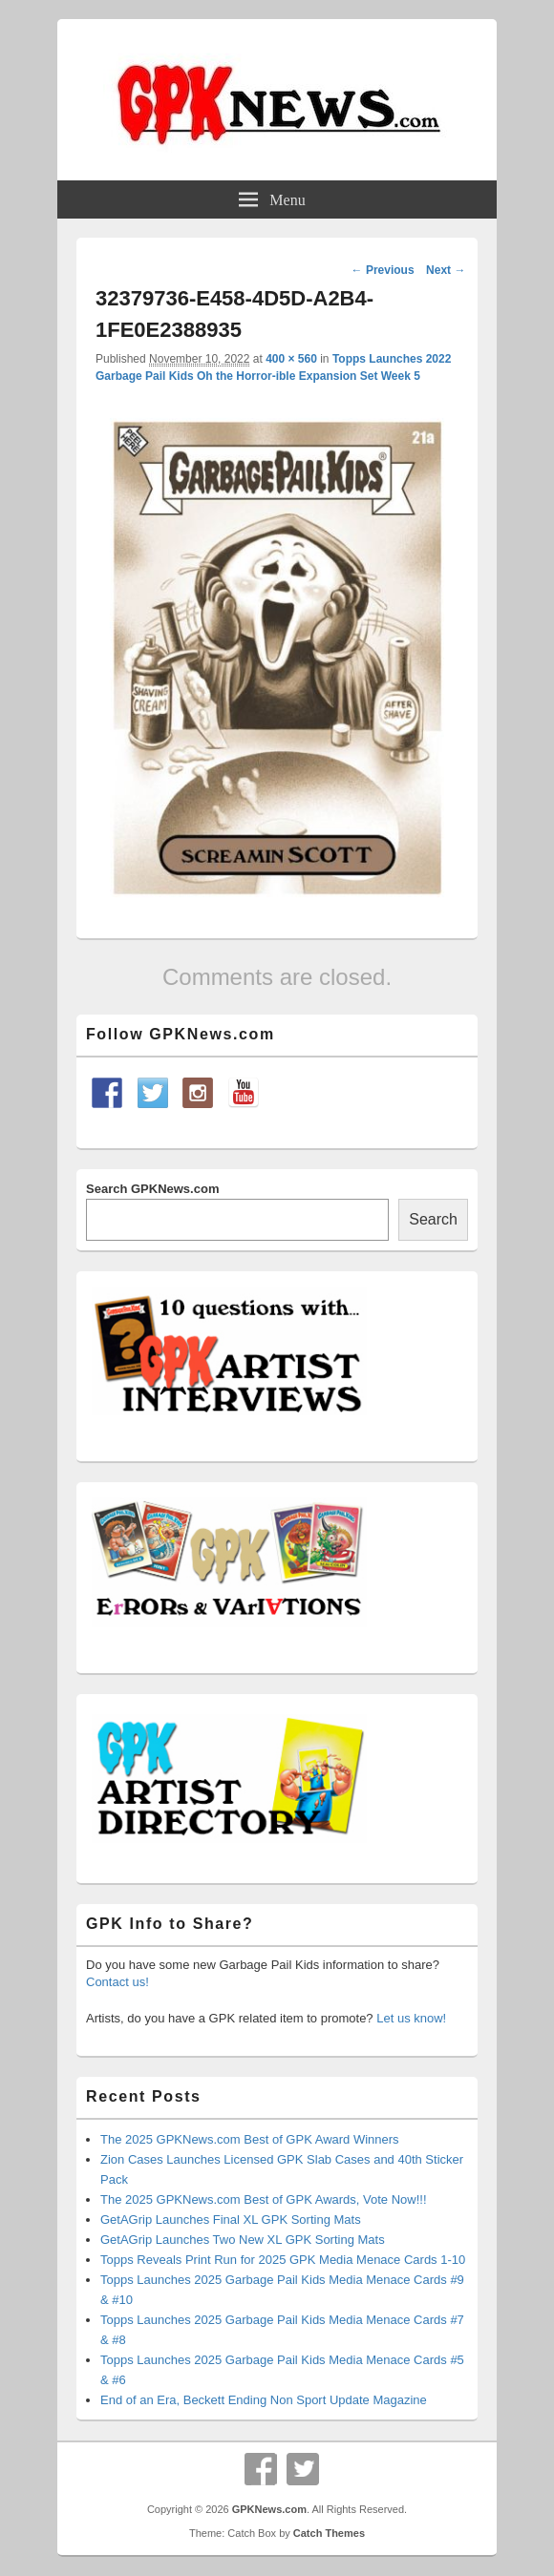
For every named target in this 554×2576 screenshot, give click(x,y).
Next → (445, 270)
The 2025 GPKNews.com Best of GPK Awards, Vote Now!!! (263, 2199)
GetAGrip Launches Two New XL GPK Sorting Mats (242, 2239)
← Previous (383, 270)
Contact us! (117, 1982)
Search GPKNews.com (152, 1189)
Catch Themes (329, 2533)
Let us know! (411, 2018)
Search (433, 1219)
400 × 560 (291, 359)
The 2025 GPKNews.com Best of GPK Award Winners (249, 2139)
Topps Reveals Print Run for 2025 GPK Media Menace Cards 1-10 (282, 2259)
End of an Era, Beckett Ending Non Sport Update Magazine (263, 2400)
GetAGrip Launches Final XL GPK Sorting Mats (230, 2219)
